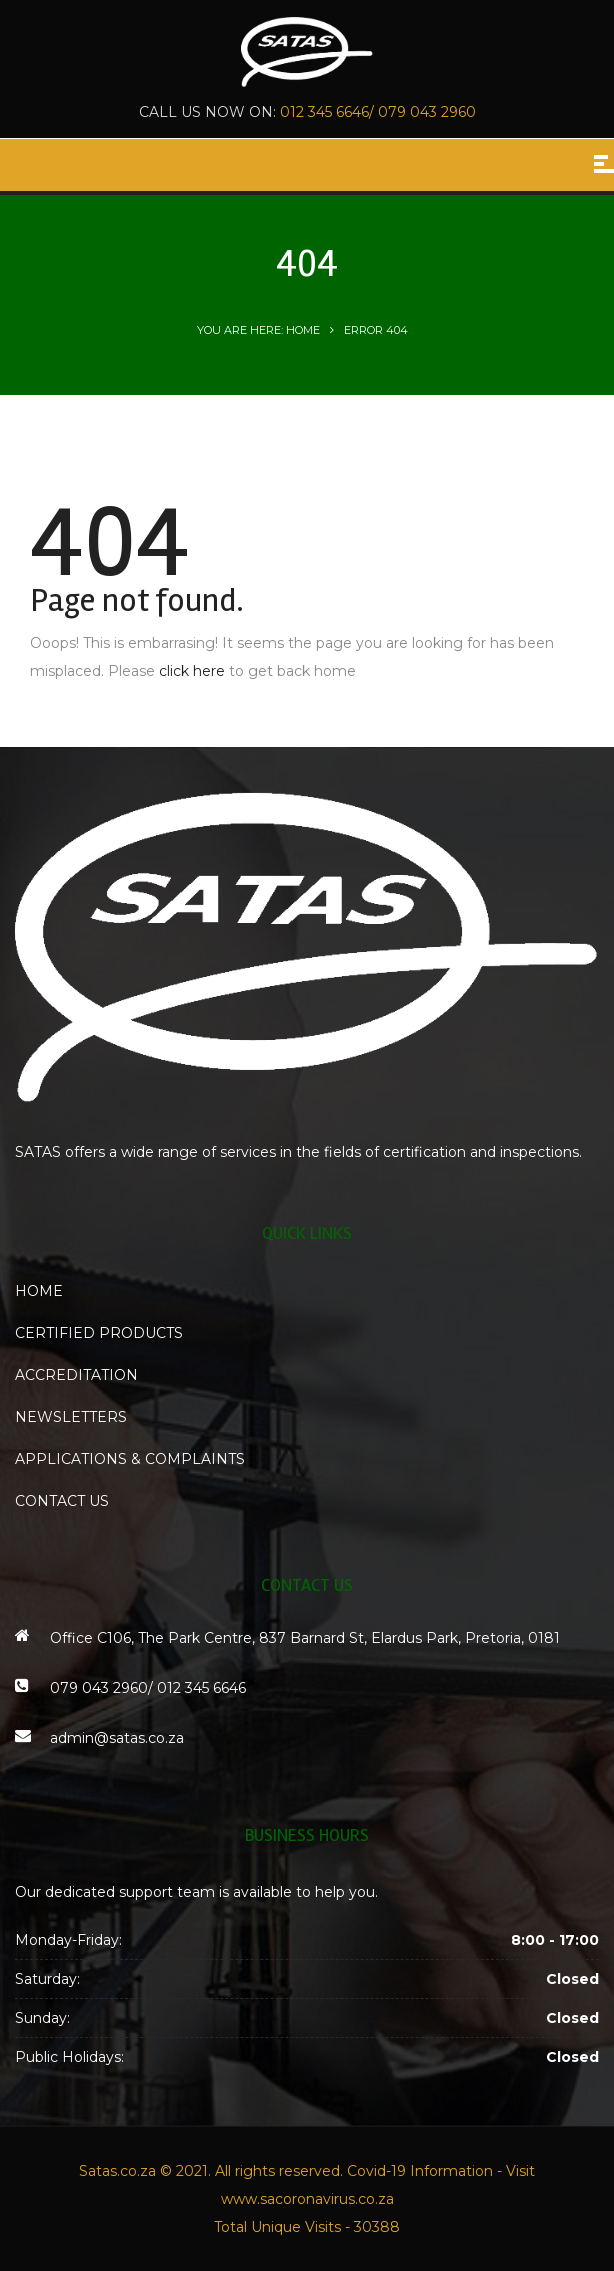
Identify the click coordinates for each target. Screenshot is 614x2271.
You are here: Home (258, 330)
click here (192, 671)
